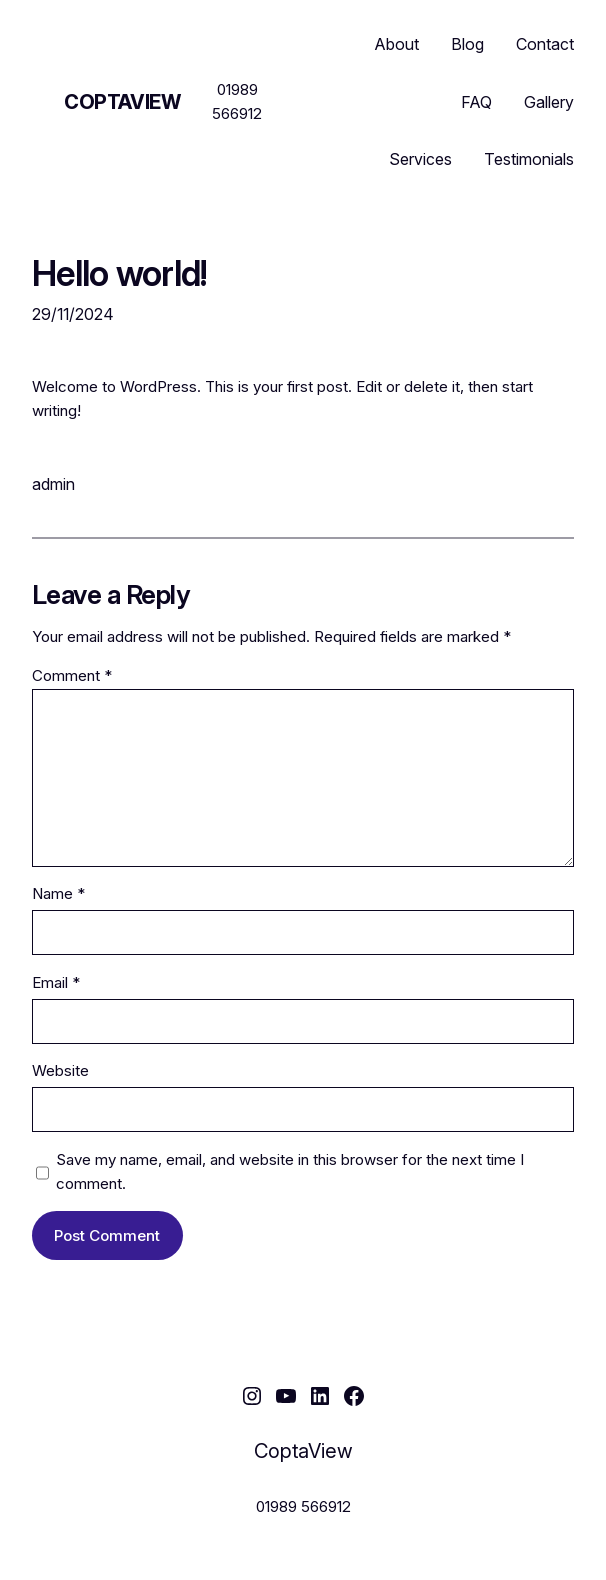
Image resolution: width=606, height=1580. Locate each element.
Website (60, 1070)
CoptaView (122, 102)
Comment (72, 675)
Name (58, 893)
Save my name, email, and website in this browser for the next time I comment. (290, 1171)
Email (56, 982)
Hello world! (119, 273)
